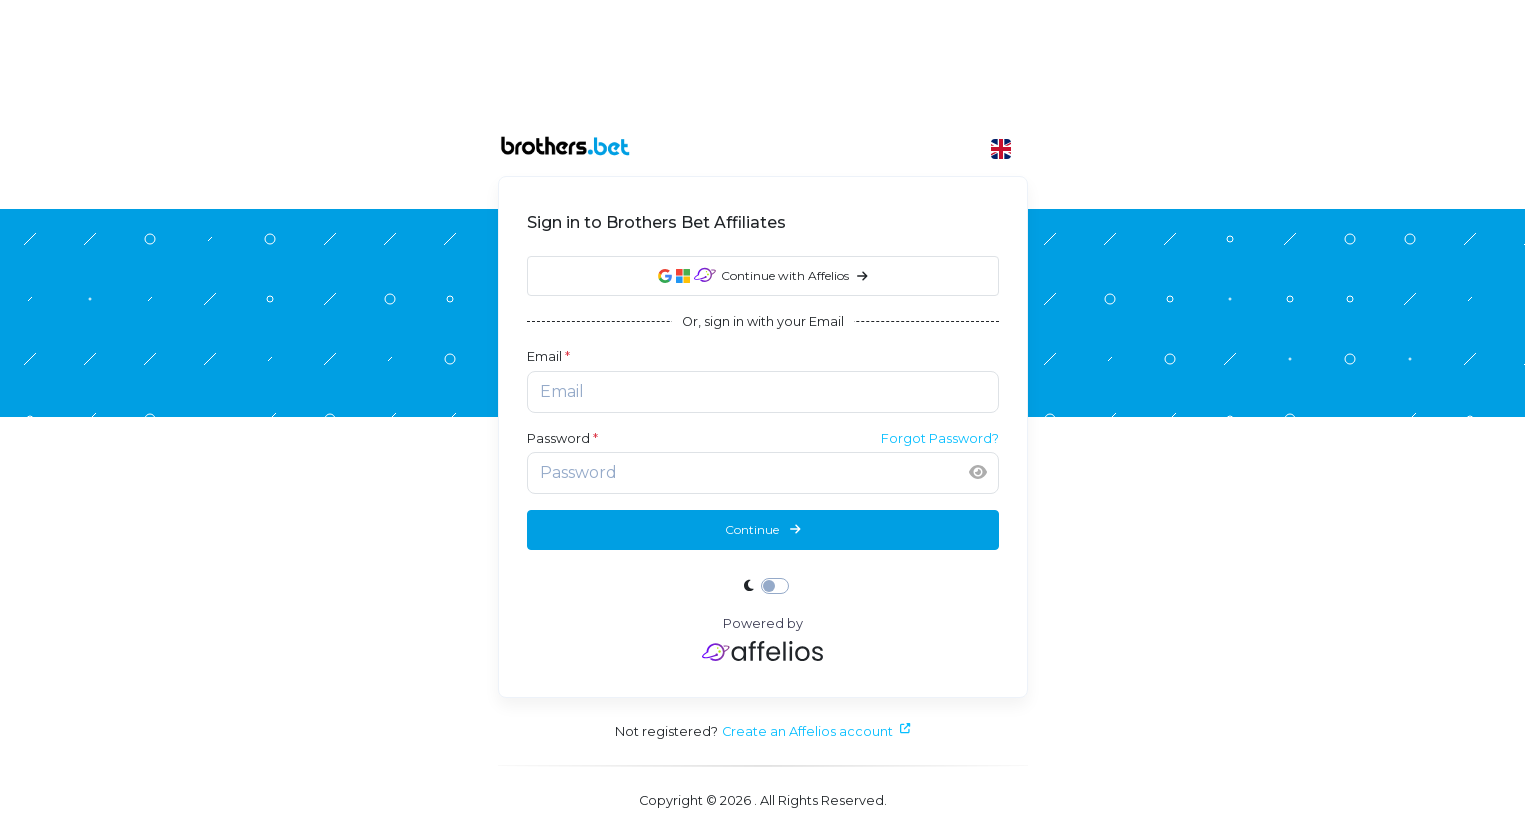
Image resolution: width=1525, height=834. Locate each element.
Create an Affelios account (816, 731)
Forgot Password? (940, 438)
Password (562, 438)
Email (548, 356)
